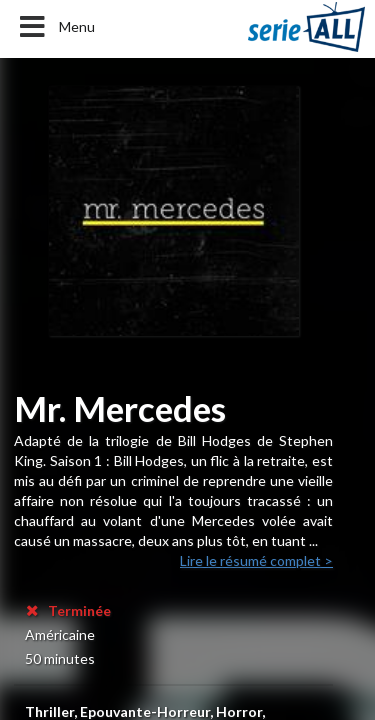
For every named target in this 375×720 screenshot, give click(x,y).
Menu (55, 27)
